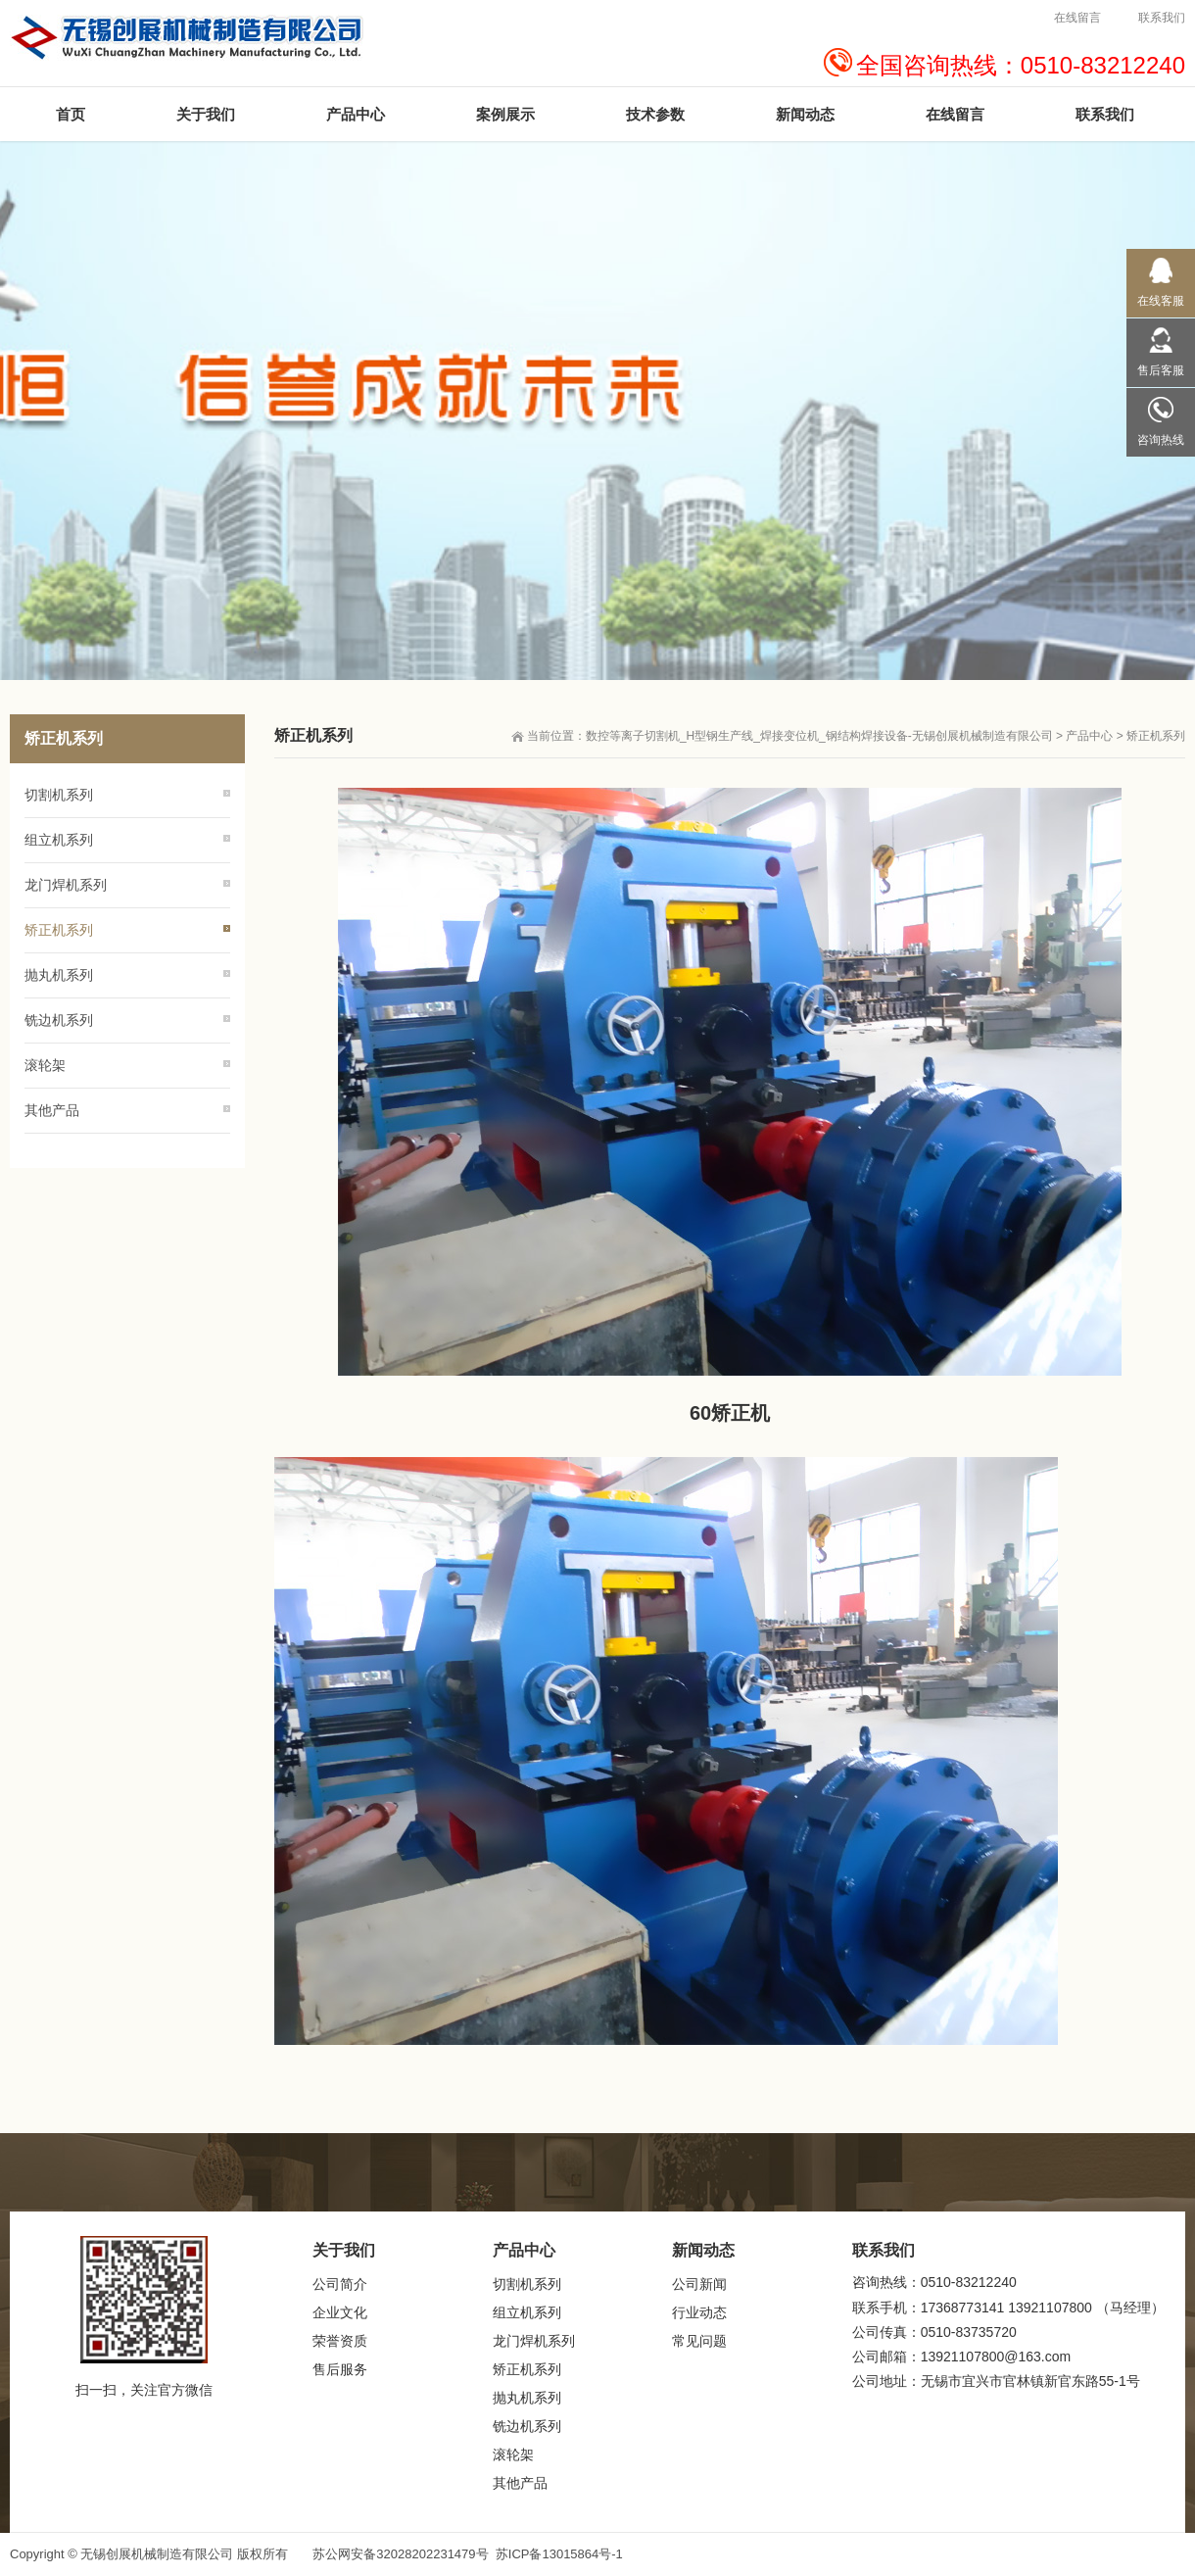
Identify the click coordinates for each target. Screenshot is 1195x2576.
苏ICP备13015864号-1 (559, 2554)
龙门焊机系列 (65, 885)
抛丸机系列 (58, 975)
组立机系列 (58, 840)
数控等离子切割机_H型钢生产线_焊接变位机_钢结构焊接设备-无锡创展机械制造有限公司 (819, 736)
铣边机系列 (58, 1020)
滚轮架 (45, 1065)
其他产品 (51, 1110)
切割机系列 (58, 794)
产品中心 (1089, 736)
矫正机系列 (1155, 736)
